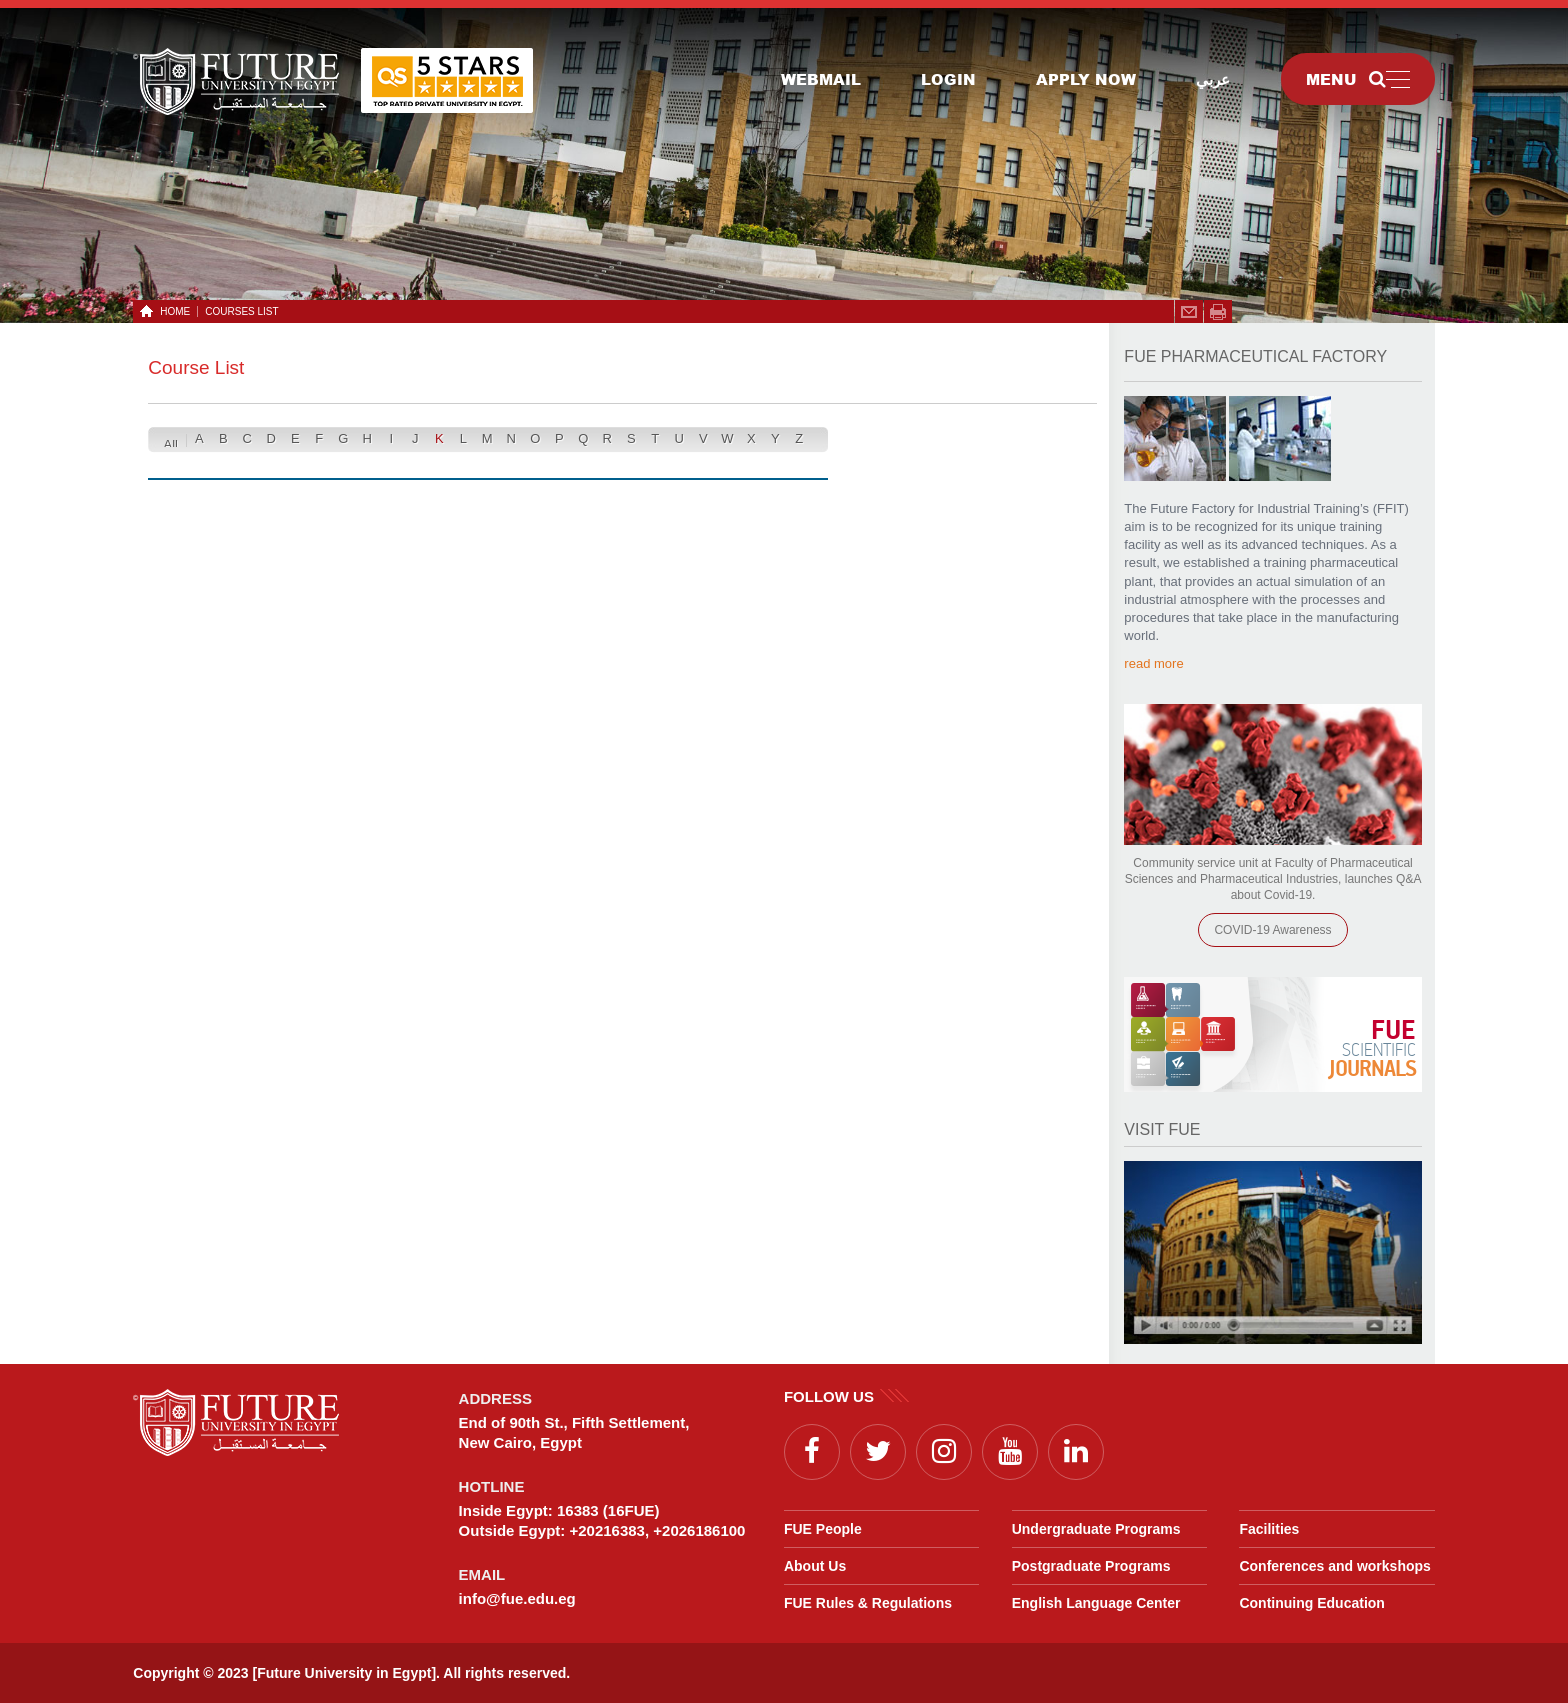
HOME (171, 311)
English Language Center (1096, 1603)
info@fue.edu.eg (517, 1598)
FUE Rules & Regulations (868, 1603)
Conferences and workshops (1334, 1566)
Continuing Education (1311, 1603)
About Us (815, 1566)
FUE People (823, 1529)
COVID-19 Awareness (1272, 930)
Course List (196, 367)
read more (1153, 663)
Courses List (241, 311)
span (1218, 312)
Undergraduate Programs (1096, 1529)
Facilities (1269, 1529)
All (171, 444)
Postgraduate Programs (1091, 1566)
